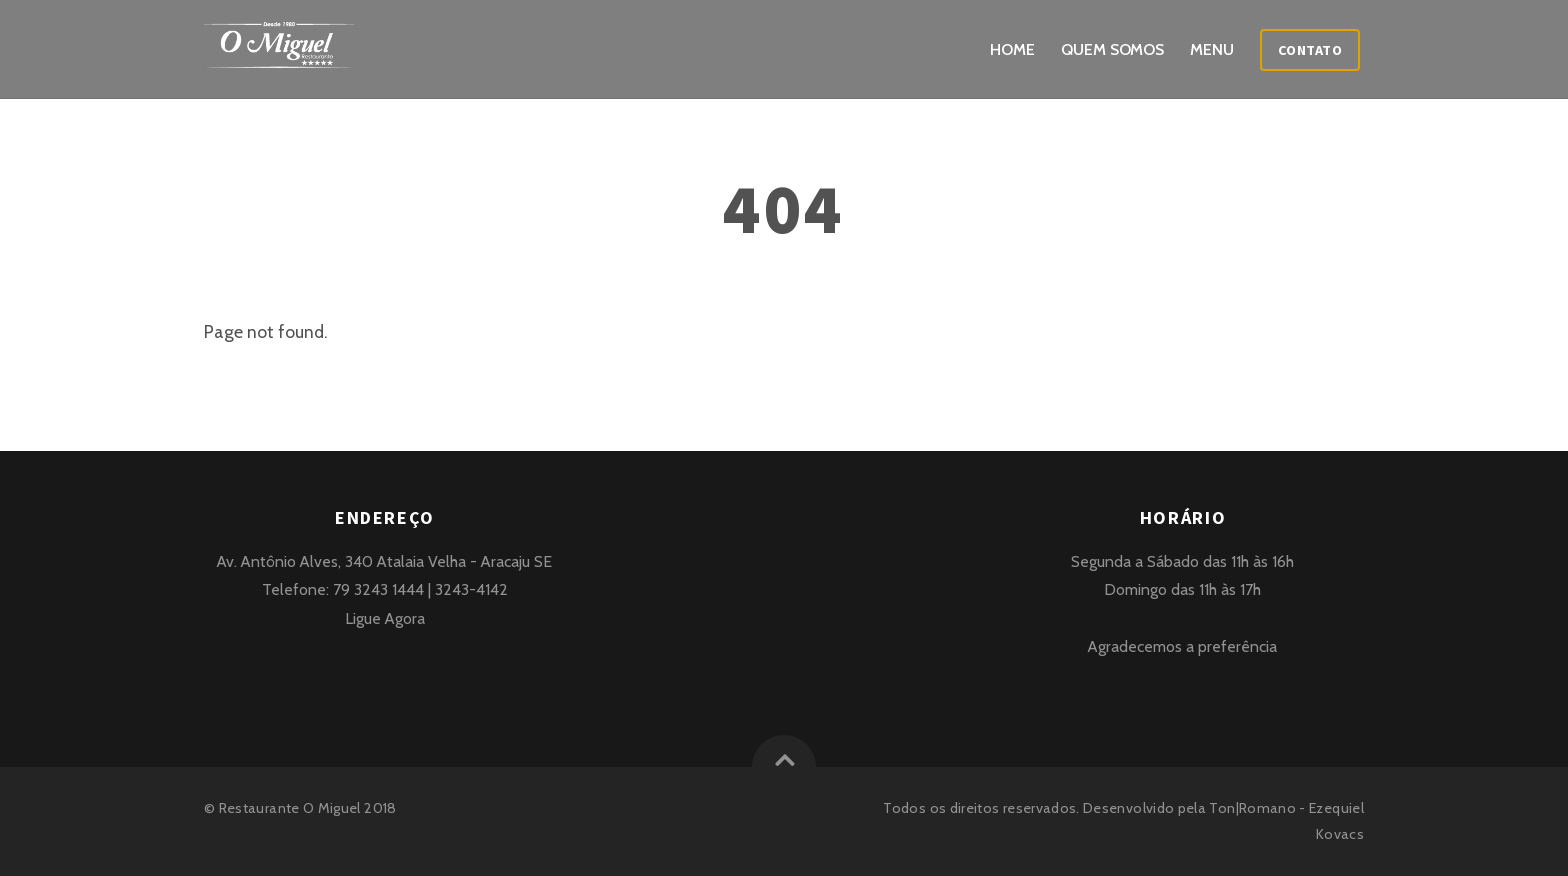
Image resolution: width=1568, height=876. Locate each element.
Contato (1310, 50)
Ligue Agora (385, 618)
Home (1012, 49)
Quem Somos (1112, 49)
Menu (1212, 49)
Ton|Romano (1252, 808)
